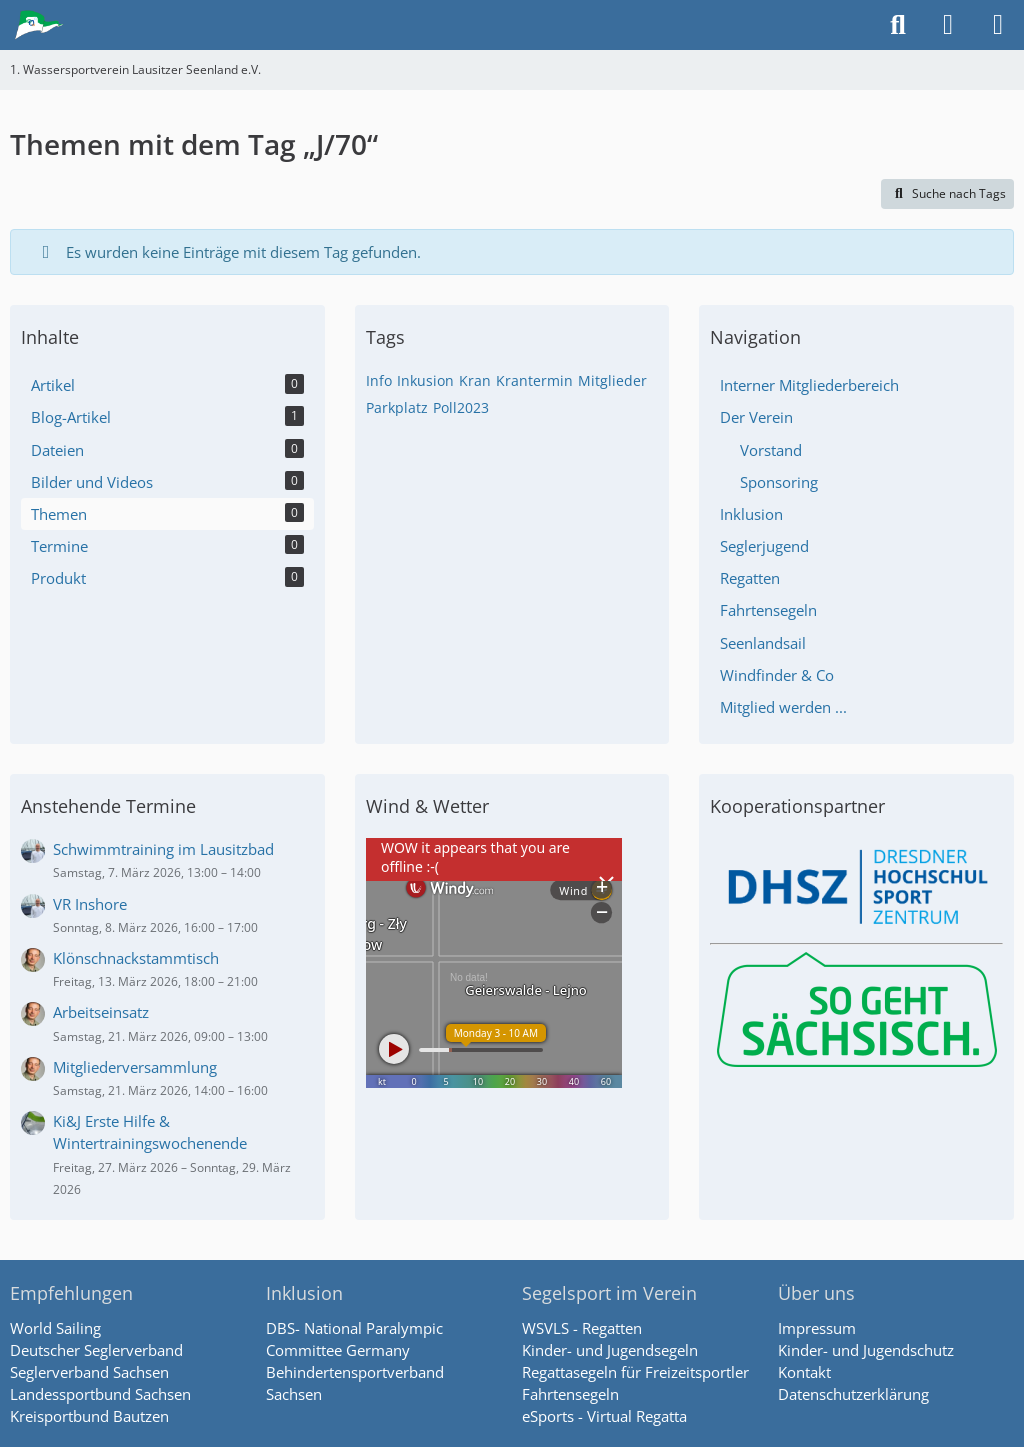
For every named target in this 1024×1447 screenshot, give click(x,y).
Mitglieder (612, 380)
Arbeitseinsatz (101, 1012)
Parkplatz (397, 407)
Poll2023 (461, 407)
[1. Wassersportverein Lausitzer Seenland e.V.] (40, 25)
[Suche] (898, 25)
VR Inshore (90, 904)
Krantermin (534, 380)
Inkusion (425, 380)
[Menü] (998, 25)
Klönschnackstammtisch (136, 958)
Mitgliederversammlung (135, 1067)
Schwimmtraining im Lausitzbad (163, 849)
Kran (475, 380)
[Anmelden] (948, 25)
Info (379, 380)
